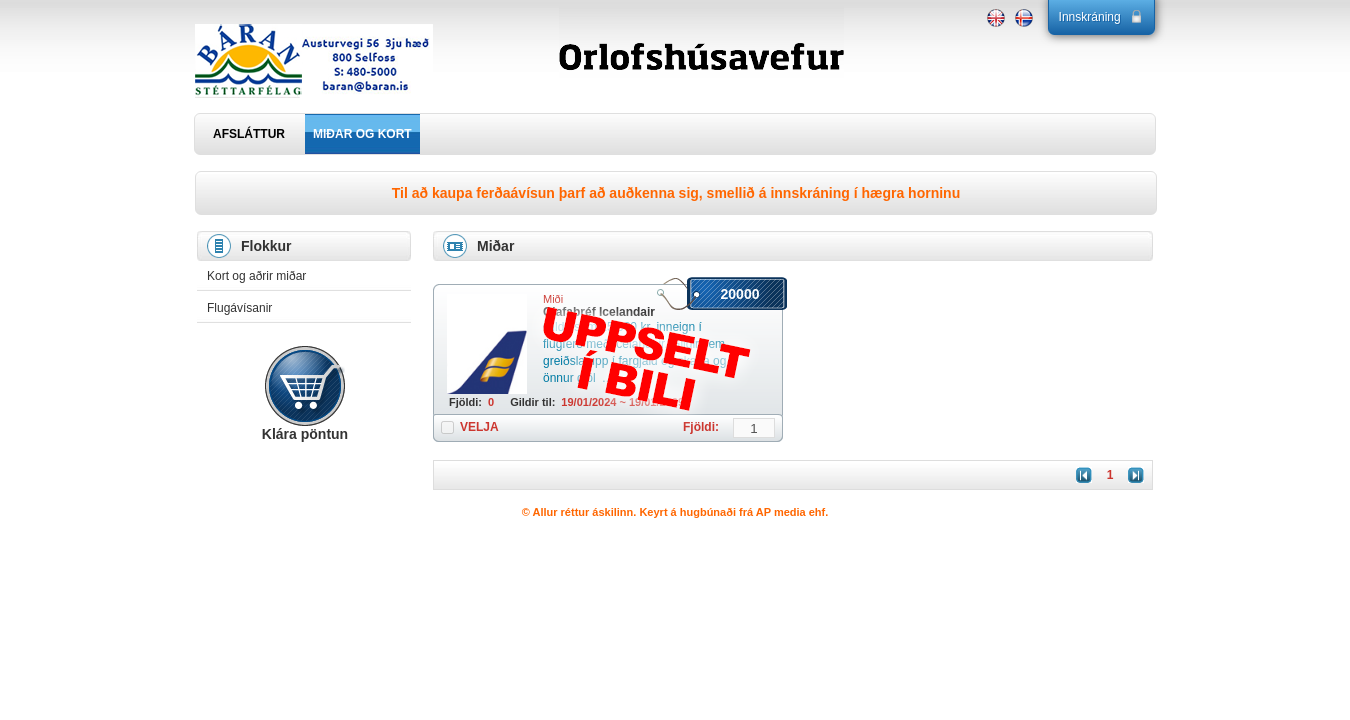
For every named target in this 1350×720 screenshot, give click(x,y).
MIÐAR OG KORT (362, 134)
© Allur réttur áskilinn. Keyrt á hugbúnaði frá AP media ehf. (675, 512)
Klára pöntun (305, 434)
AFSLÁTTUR (249, 134)
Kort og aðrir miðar (256, 276)
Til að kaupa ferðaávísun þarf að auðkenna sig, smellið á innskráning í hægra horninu (676, 193)
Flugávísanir (239, 308)
